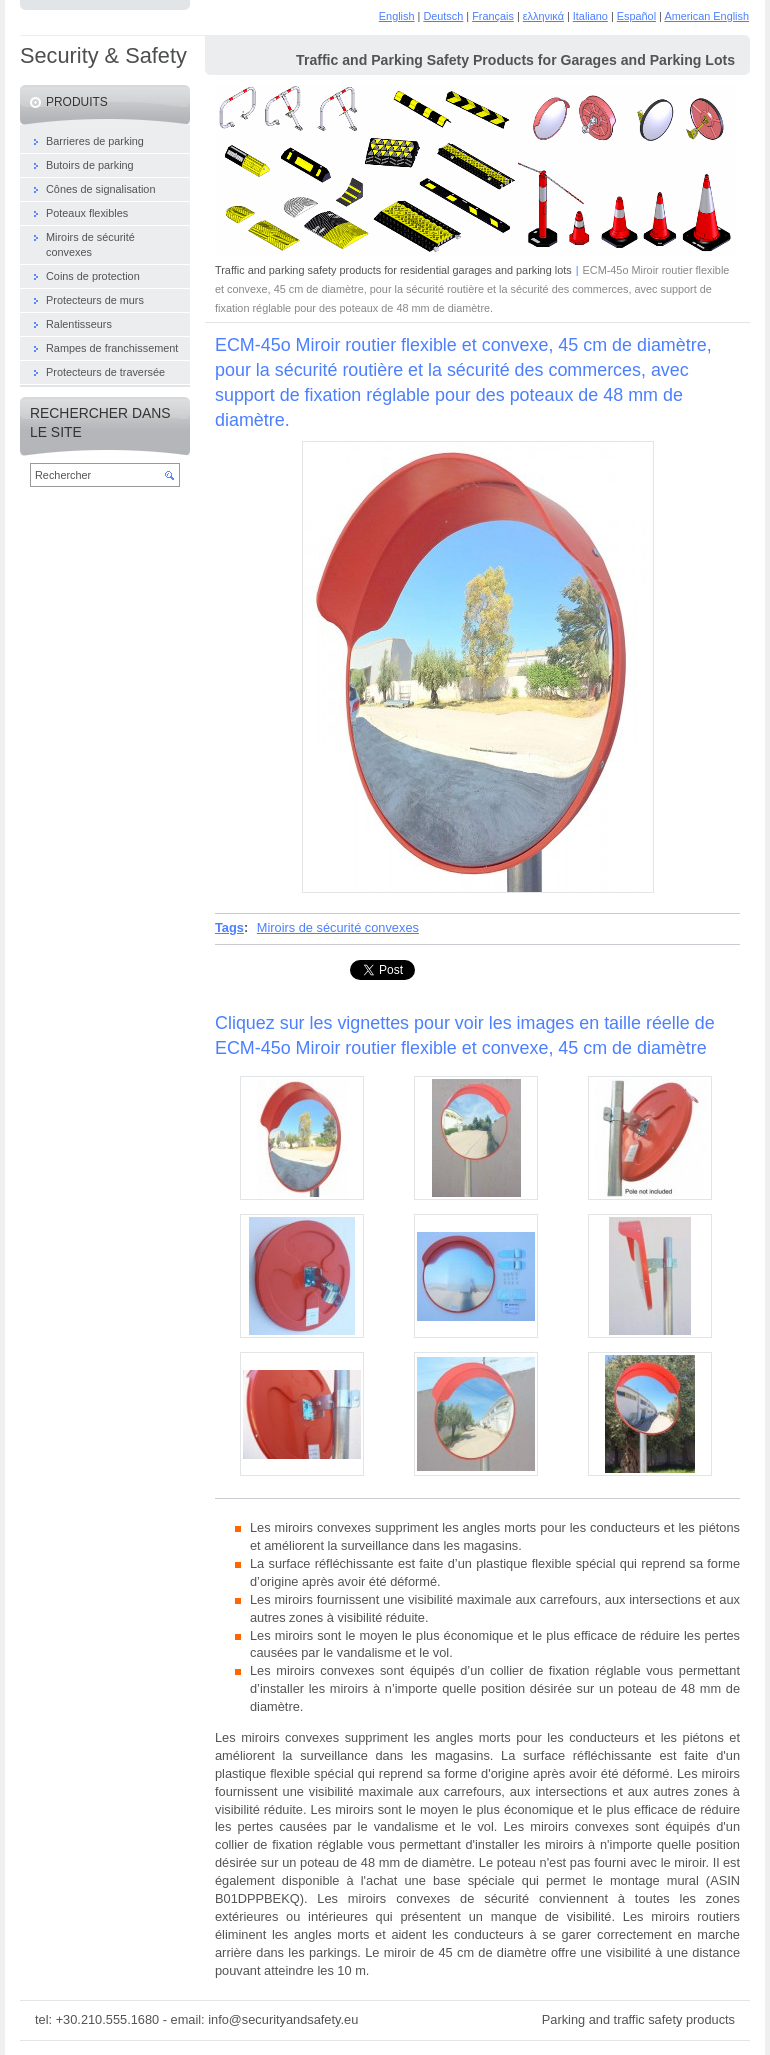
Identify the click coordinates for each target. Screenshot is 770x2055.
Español (636, 16)
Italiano (590, 16)
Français (493, 16)
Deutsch (443, 16)
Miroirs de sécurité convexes (338, 927)
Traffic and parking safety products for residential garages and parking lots (393, 270)
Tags (229, 927)
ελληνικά (543, 16)
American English (706, 16)
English (397, 16)
